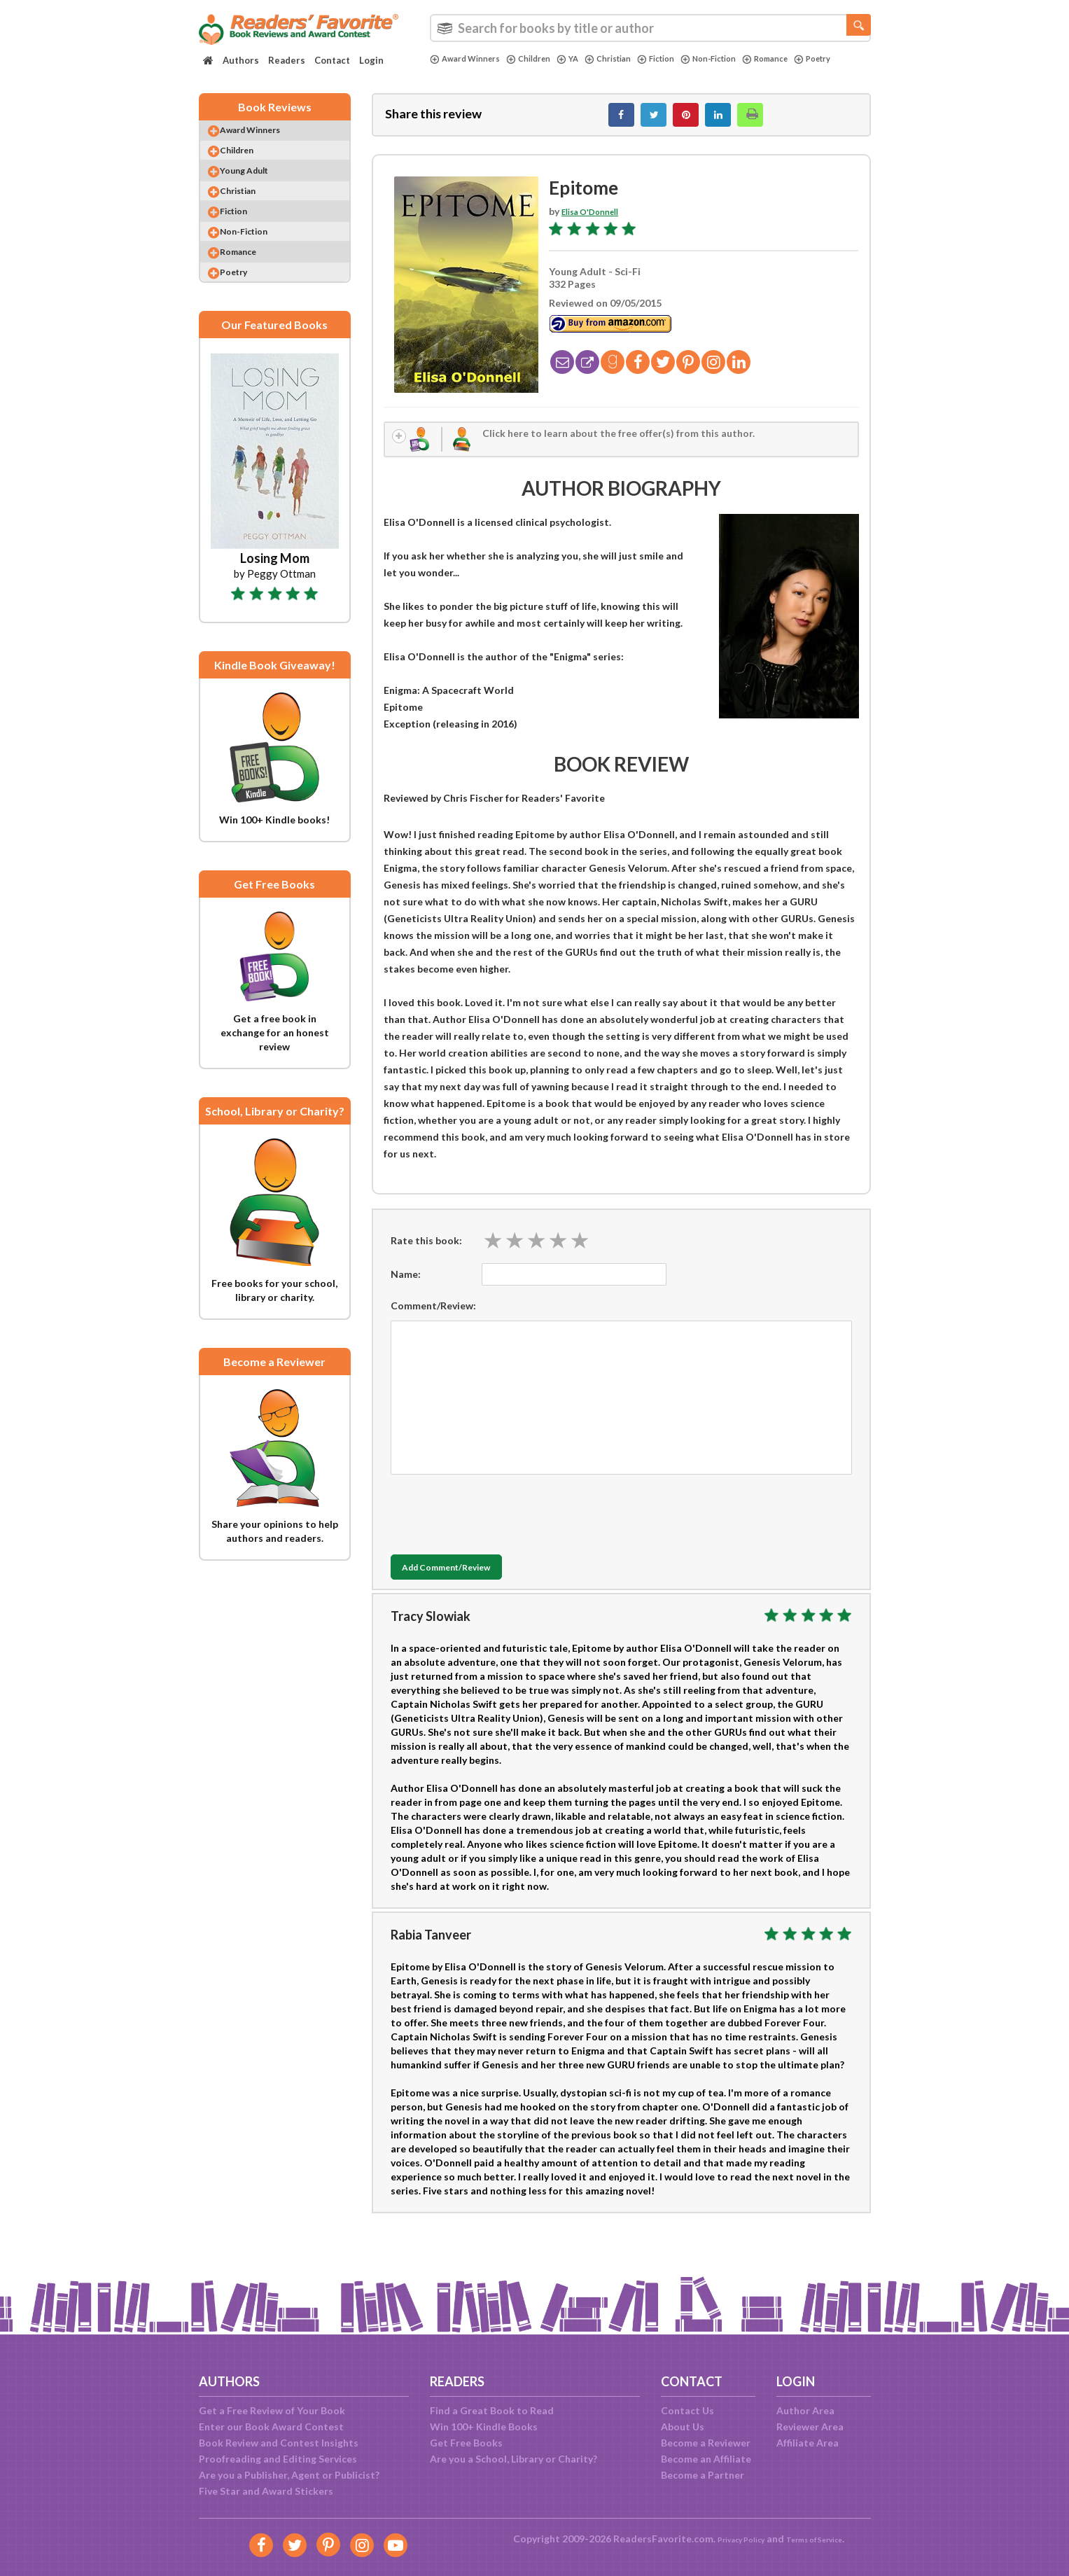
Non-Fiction (743, 58)
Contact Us (687, 2410)
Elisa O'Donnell (597, 219)
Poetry (451, 70)
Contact (332, 60)
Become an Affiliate (706, 2459)
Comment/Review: (433, 1319)
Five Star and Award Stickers (266, 2491)
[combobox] (650, 28)
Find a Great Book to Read (492, 2410)
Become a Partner (702, 2475)
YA (584, 58)
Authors (241, 60)
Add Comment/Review (474, 1581)
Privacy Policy (730, 2538)
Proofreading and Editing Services (278, 2459)
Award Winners (470, 58)
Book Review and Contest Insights (278, 2443)
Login (371, 60)
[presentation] (497, 1525)
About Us (682, 2426)
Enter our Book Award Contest (271, 2426)
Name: (406, 1288)
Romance (808, 58)
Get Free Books (466, 2443)
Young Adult (258, 188)
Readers (286, 60)
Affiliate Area (807, 2443)
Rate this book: (426, 1254)
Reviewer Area (810, 2426)
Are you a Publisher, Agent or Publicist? (289, 2475)
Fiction (683, 58)
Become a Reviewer (705, 2443)
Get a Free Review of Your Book (272, 2410)
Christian (629, 58)
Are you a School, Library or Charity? (513, 2459)
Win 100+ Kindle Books (484, 2426)
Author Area (805, 2410)
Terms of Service (822, 2538)
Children (542, 58)
